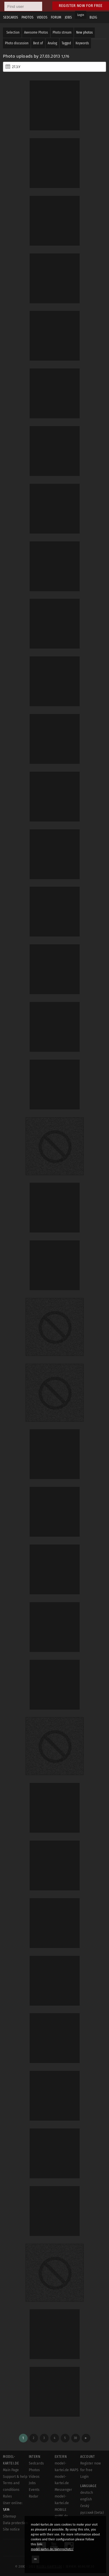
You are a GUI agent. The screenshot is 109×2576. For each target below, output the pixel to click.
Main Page (11, 2470)
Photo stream (62, 32)
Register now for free (81, 5)
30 (75, 2438)
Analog (52, 43)
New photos (84, 32)
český (84, 2506)
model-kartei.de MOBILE (62, 2503)
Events (34, 2490)
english (86, 2499)
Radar (33, 2496)
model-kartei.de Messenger (63, 2483)
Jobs (32, 2483)
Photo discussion (16, 43)
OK (35, 2559)
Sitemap (9, 2516)
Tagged (66, 43)
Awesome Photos (36, 32)
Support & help (15, 2477)
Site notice (11, 2529)
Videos (34, 2477)
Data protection (15, 2523)
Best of (38, 43)
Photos (34, 2470)
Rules (7, 2496)
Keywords (82, 43)
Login (80, 15)
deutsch (86, 2493)
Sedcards (36, 2463)
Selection (12, 32)
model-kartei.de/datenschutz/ (52, 2549)
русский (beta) (92, 2513)
